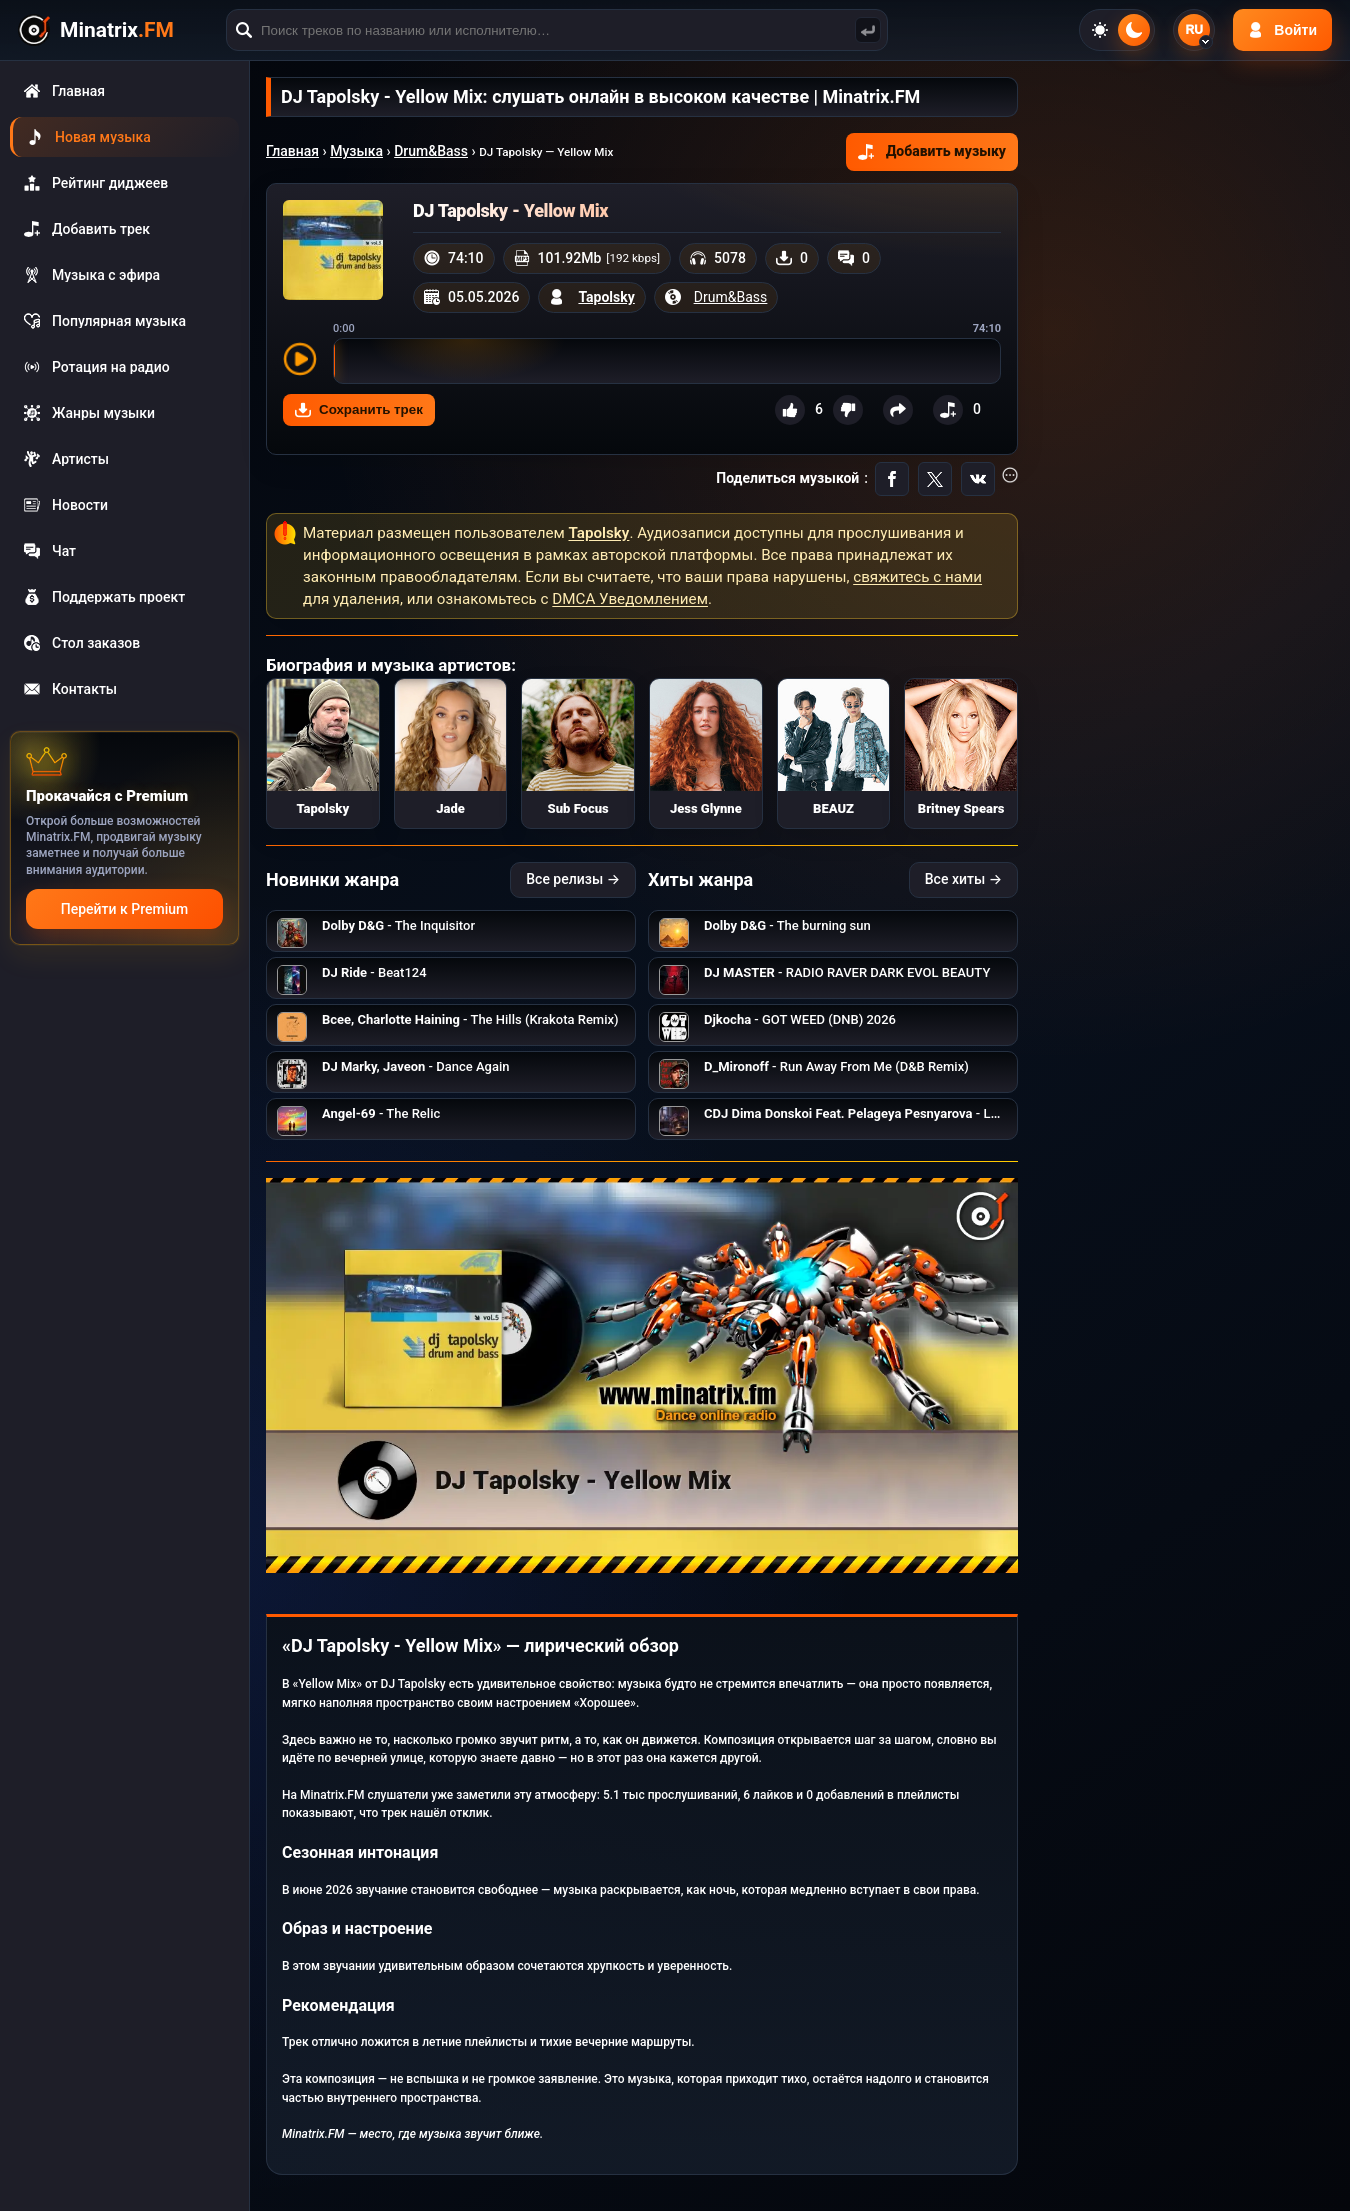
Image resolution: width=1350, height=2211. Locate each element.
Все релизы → (573, 879)
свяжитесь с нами (917, 577)
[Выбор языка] (1194, 30)
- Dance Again (415, 1066)
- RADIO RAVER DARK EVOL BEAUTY (847, 972)
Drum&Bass (431, 151)
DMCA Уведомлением (630, 599)
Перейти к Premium (124, 909)
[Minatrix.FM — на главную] (119, 30)
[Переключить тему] (1117, 30)
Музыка (356, 151)
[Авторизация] (1282, 30)
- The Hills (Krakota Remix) (470, 1019)
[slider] (667, 361)
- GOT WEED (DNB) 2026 (800, 1019)
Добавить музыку (932, 151)
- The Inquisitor (398, 925)
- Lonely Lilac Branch (900, 1113)
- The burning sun (787, 925)
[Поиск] (557, 30)
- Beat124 (374, 972)
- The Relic (381, 1113)
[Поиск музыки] (868, 30)
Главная (292, 151)
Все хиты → (963, 879)
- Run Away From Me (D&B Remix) (836, 1066)
